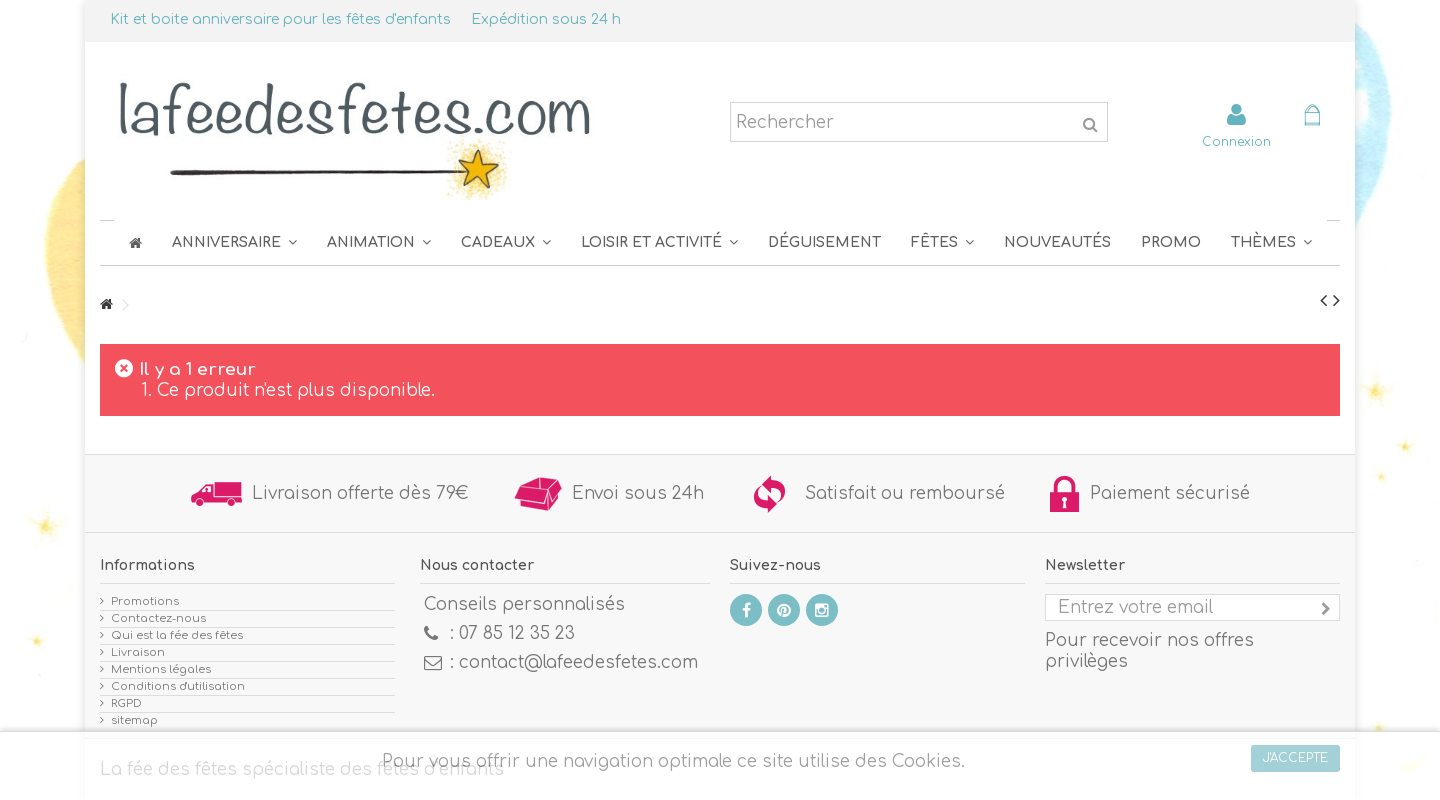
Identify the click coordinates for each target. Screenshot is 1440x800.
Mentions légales (161, 669)
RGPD (126, 703)
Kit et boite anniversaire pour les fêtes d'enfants (280, 19)
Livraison (138, 652)
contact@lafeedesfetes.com (578, 662)
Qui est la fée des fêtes (177, 635)
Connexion (1236, 141)
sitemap (134, 720)
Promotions (145, 601)
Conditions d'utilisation (178, 686)
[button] (942, 242)
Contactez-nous (158, 618)
